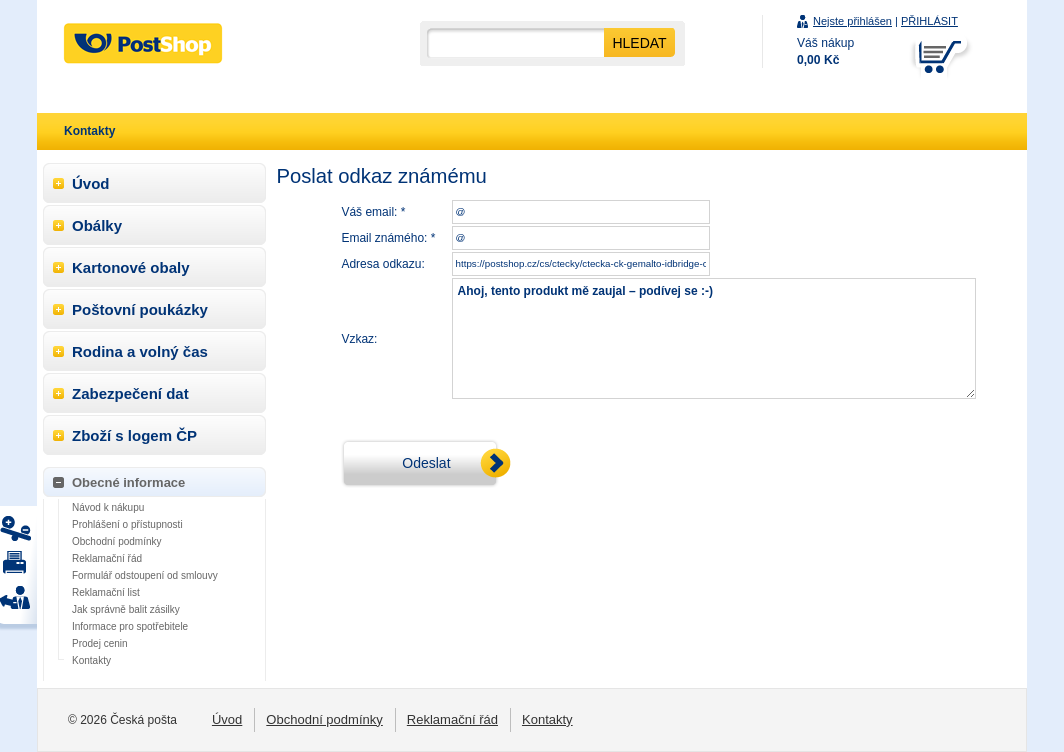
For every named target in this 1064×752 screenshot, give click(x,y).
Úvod (91, 183)
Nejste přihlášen (852, 21)
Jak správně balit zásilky (126, 609)
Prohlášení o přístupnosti (127, 524)
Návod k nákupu (108, 507)
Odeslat (426, 463)
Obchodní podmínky (117, 541)
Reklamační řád (107, 558)
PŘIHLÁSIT (929, 21)
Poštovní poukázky (140, 309)
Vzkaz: (359, 339)
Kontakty (91, 660)
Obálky (97, 225)
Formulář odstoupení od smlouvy (145, 575)
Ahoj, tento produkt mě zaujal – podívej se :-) (714, 338)
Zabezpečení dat (130, 393)
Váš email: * (373, 212)
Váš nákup (825, 51)
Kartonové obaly (131, 267)
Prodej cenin (100, 643)
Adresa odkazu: (382, 264)
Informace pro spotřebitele (130, 626)
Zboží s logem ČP (134, 435)
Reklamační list (106, 592)
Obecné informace (128, 482)
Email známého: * (388, 238)
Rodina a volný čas (140, 351)
